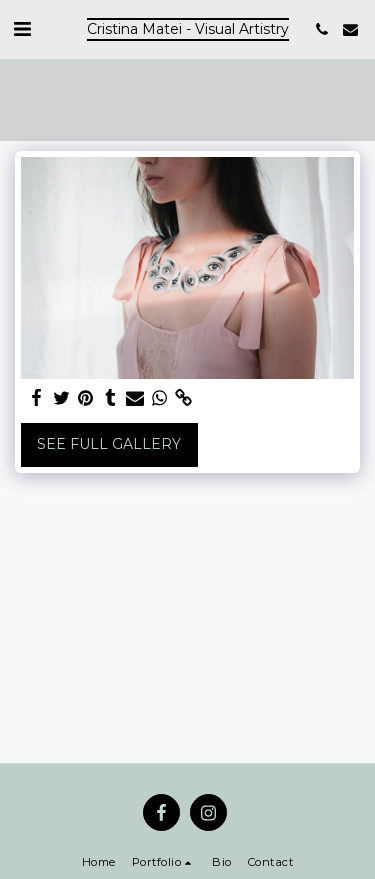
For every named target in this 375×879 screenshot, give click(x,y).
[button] (22, 29)
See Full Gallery (109, 444)
